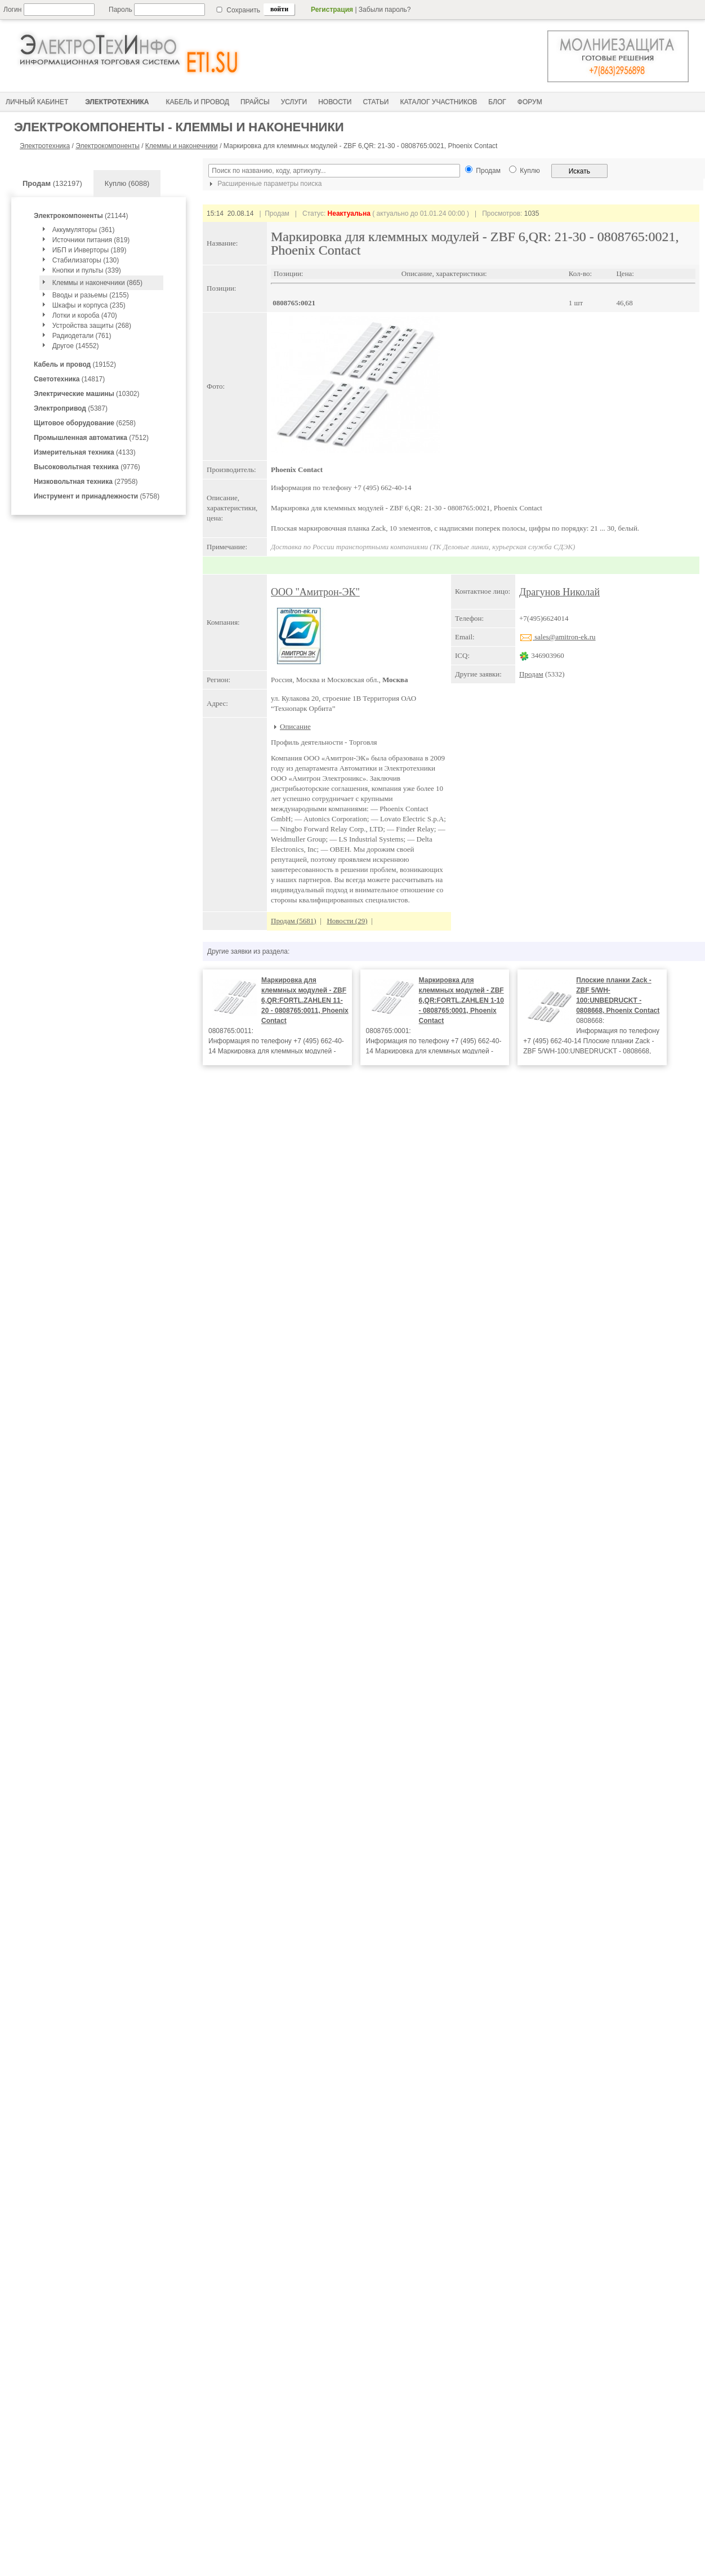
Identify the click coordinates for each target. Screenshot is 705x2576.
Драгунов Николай (559, 592)
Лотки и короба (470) (84, 315)
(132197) (52, 183)
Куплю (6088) (127, 183)
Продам (531, 674)
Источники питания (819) (91, 240)
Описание (295, 726)
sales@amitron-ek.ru (557, 637)
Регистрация (332, 10)
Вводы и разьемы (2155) (90, 295)
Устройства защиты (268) (91, 326)
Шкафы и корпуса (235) (89, 305)
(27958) (86, 482)
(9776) (87, 467)
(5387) (71, 408)
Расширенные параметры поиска (264, 184)
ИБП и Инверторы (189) (89, 250)
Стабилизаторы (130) (85, 260)
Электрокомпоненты (107, 146)
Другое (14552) (75, 346)
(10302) (86, 394)
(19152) (75, 364)
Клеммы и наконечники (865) (97, 283)
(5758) (96, 496)
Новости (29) (347, 920)
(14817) (69, 379)
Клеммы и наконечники (181, 146)
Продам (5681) (293, 920)
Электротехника (45, 146)
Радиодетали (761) (81, 336)
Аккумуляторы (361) (83, 230)
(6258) (85, 423)
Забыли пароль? (385, 10)
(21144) (81, 216)
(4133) (85, 452)
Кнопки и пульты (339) (86, 270)
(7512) (91, 438)
